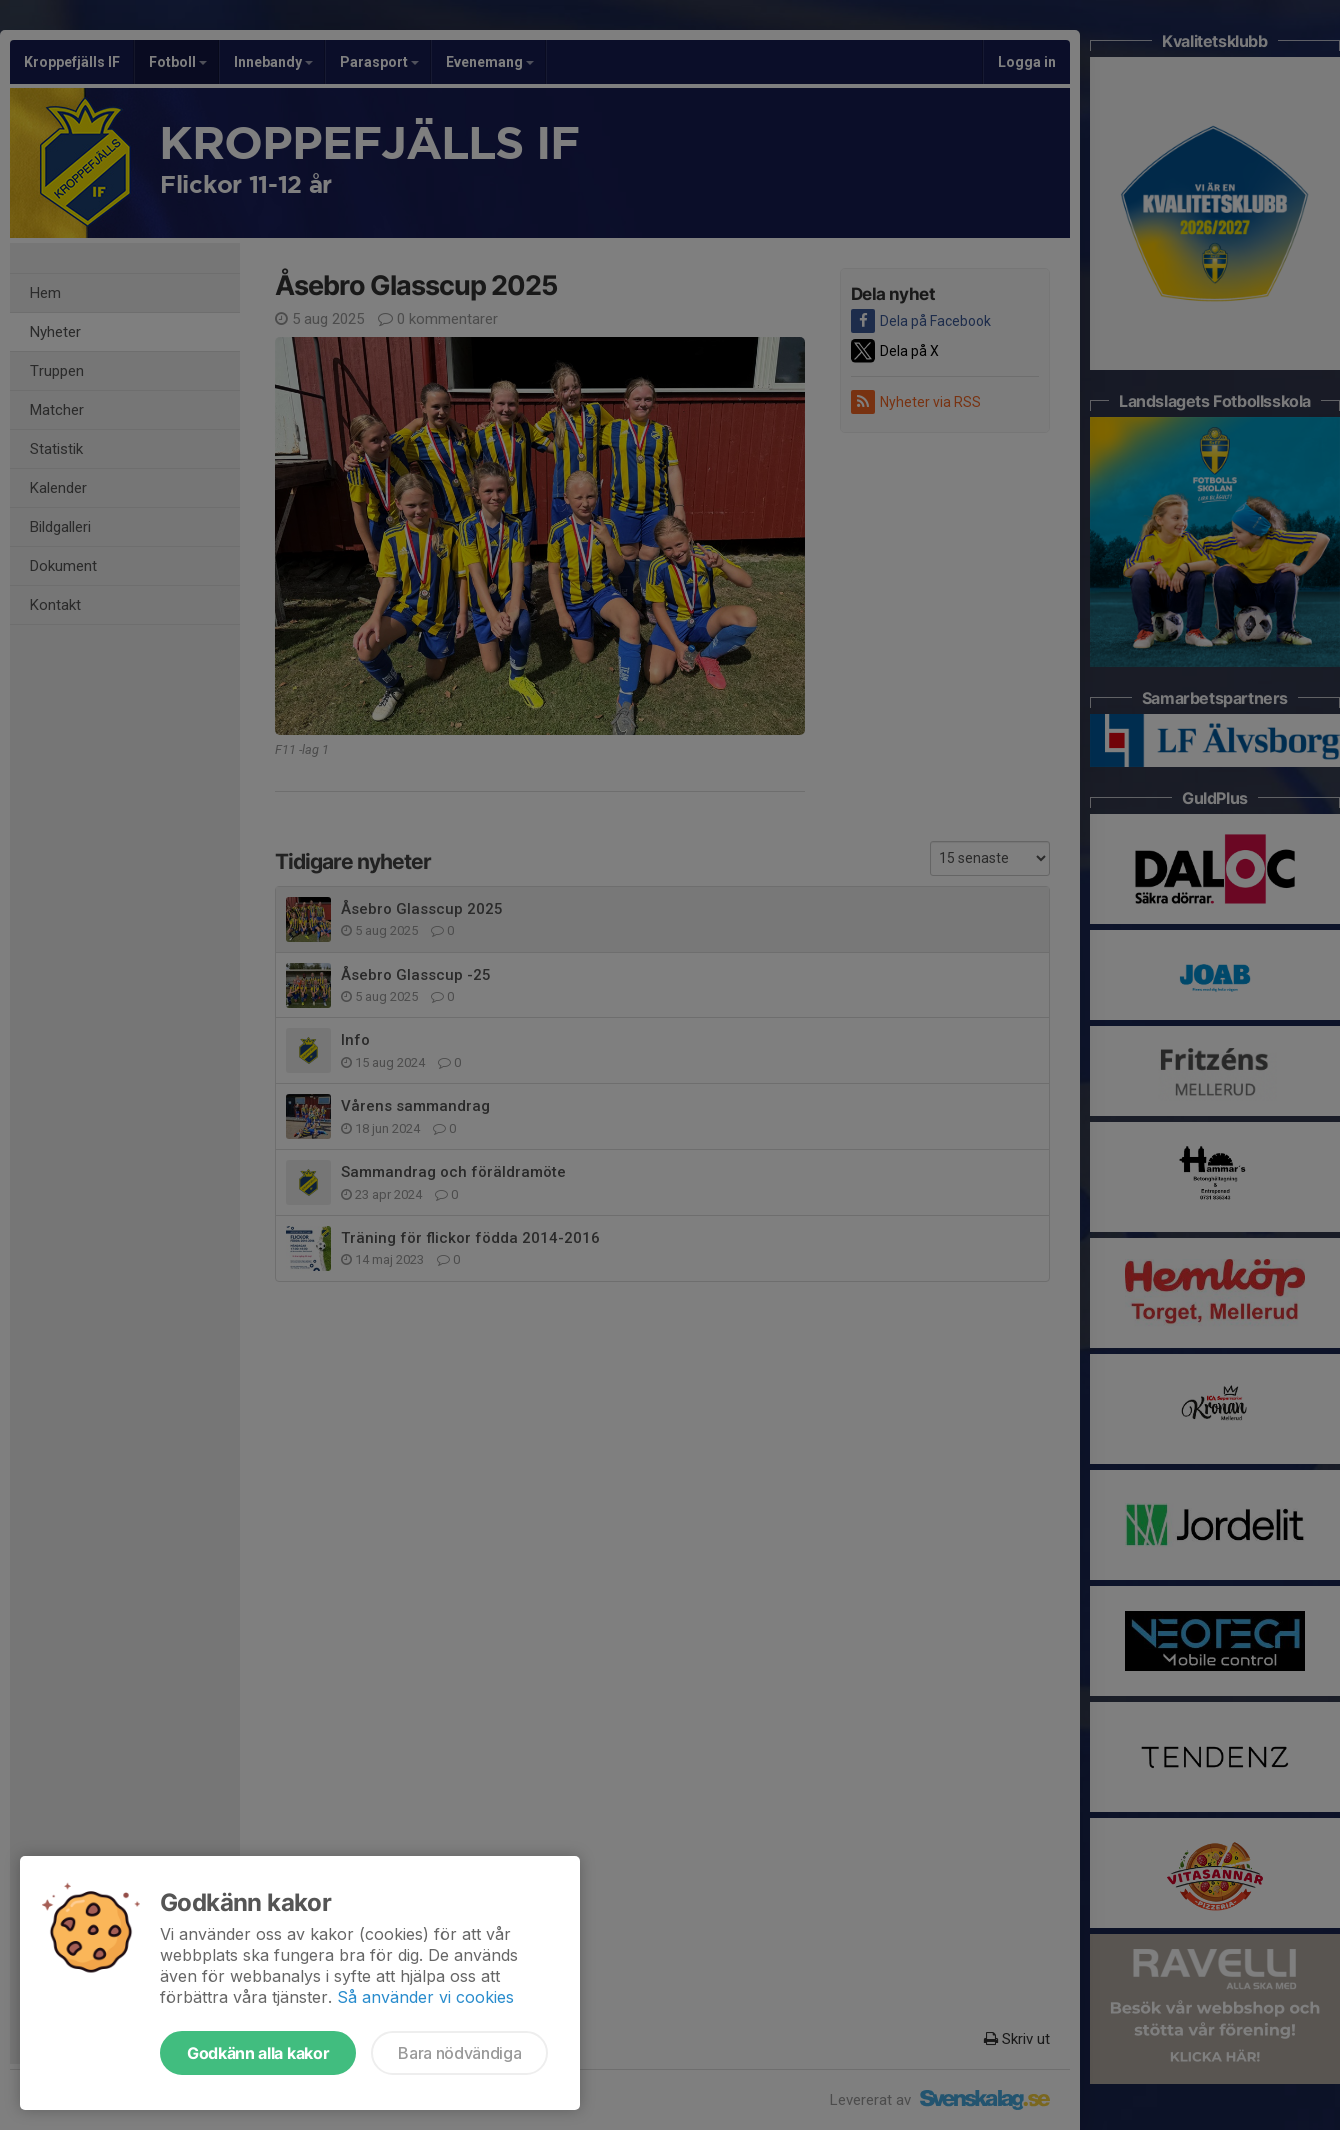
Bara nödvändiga (459, 2053)
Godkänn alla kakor (258, 2053)
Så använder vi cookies (425, 1997)
